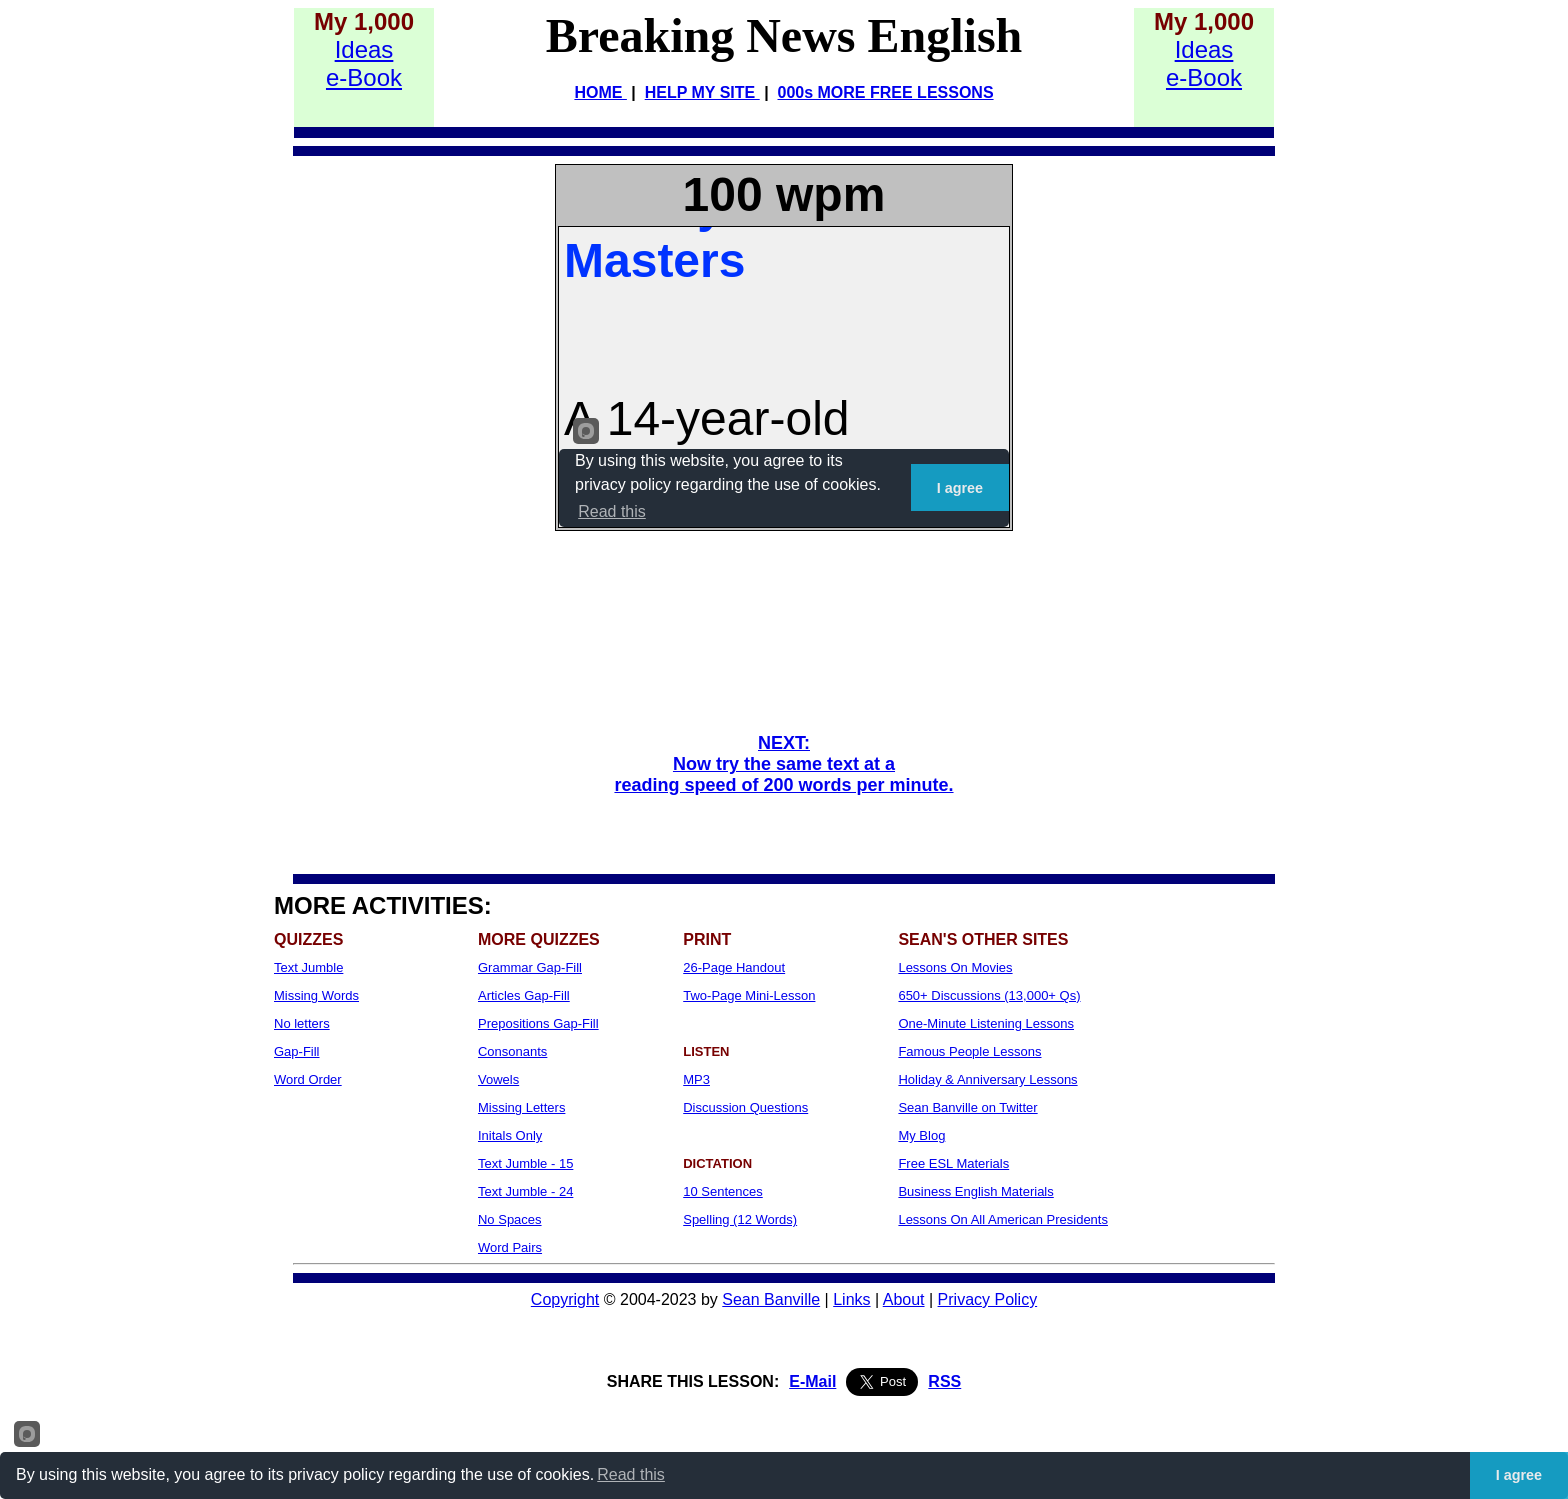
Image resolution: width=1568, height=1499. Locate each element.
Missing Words (316, 995)
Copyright (565, 1299)
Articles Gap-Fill (524, 995)
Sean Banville (771, 1299)
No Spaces (510, 1219)
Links (851, 1299)
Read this (631, 1474)
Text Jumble (308, 967)
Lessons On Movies (955, 967)
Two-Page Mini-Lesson (749, 995)
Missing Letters (521, 1107)
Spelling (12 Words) (740, 1219)
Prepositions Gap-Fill (538, 1023)
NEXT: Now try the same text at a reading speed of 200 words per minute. (783, 764)
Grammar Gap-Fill (530, 967)
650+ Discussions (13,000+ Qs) (989, 995)
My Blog (921, 1135)
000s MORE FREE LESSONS (886, 92)
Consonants (512, 1051)
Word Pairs (510, 1247)
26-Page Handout (734, 967)
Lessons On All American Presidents (1003, 1219)
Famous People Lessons (969, 1051)
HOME (600, 92)
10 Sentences (723, 1191)
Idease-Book (364, 63)
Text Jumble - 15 (525, 1163)
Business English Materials (975, 1191)
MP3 (696, 1079)
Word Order (308, 1079)
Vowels (498, 1079)
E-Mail (812, 1381)
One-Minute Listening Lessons (986, 1023)
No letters (302, 1023)
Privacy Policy (988, 1299)
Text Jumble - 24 (525, 1191)
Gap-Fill (297, 1051)
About (904, 1299)
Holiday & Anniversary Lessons (987, 1079)
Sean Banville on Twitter (967, 1107)
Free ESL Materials (953, 1163)
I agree (1519, 1475)
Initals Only (510, 1135)
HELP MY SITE (702, 92)
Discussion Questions (745, 1107)
